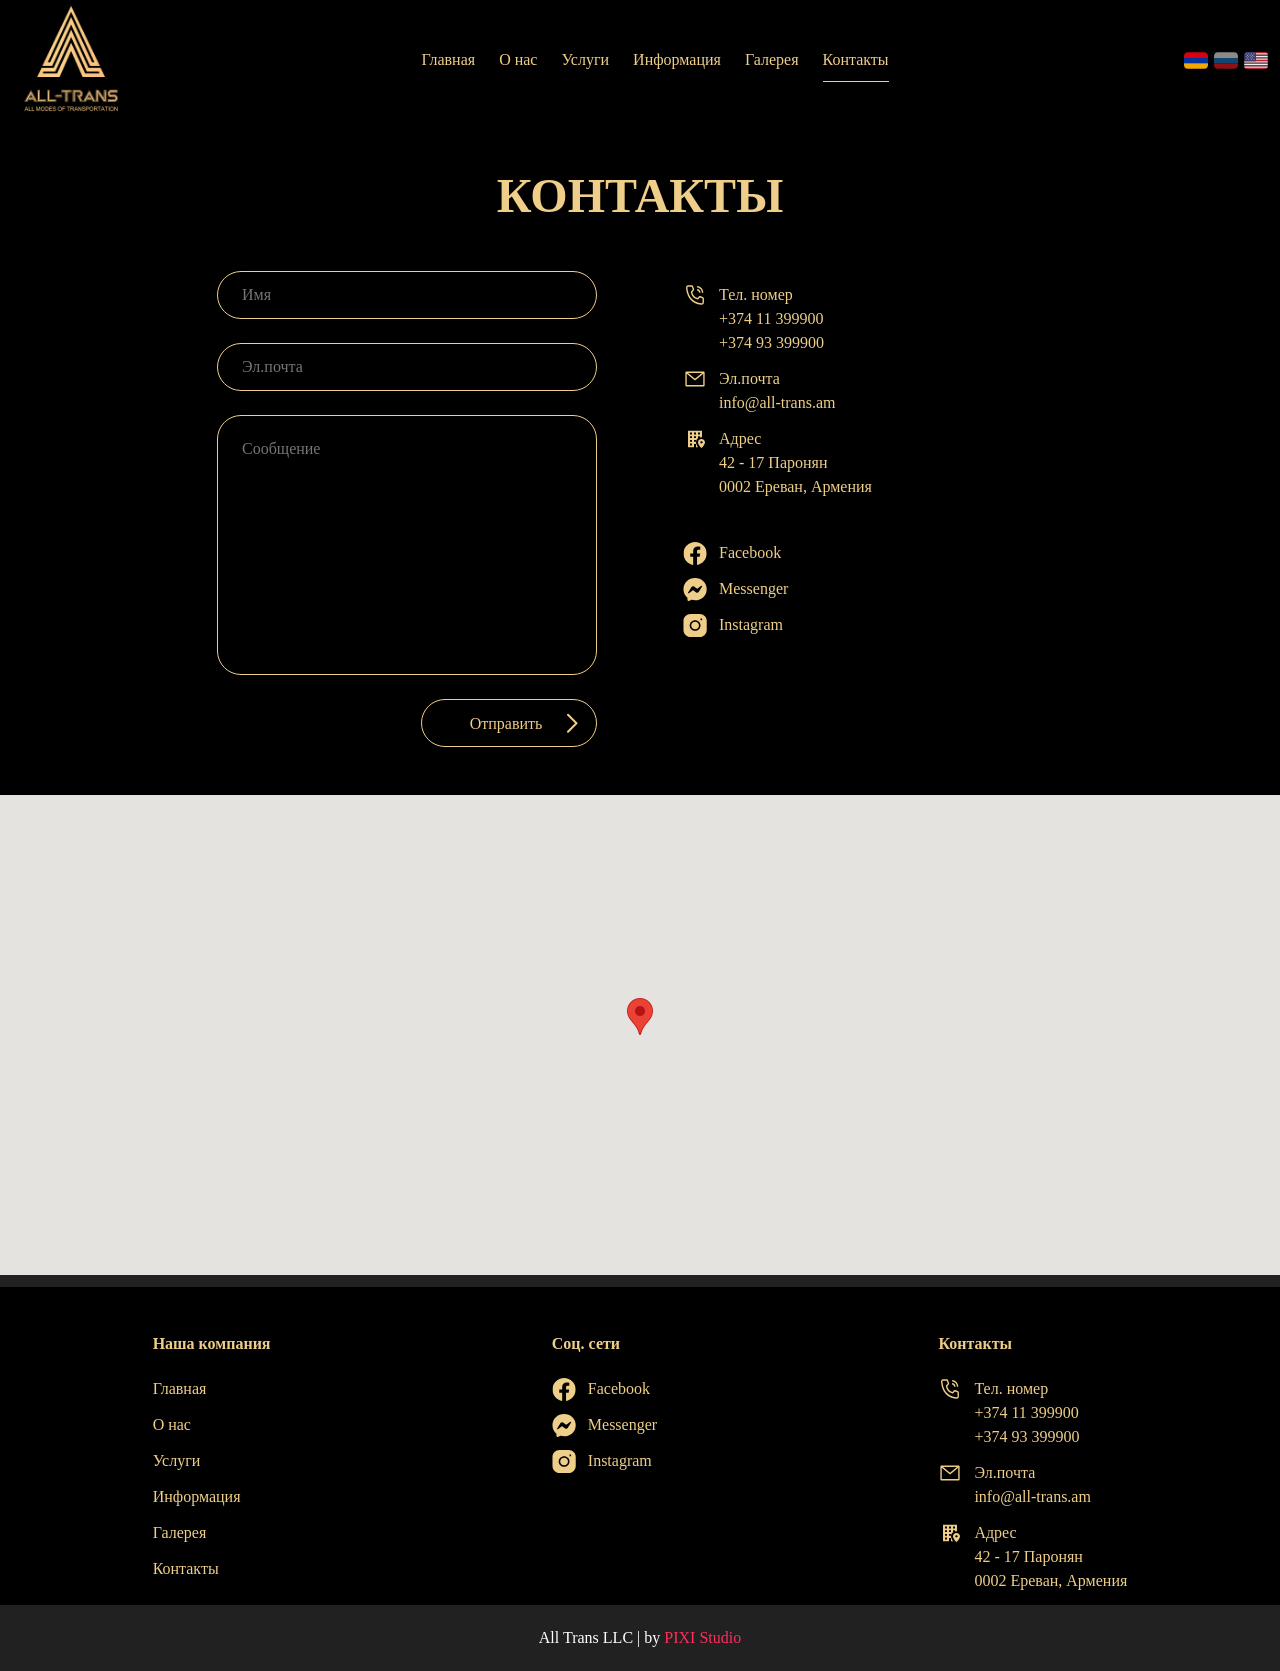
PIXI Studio (702, 1637)
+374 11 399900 (771, 318)
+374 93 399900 (771, 342)
